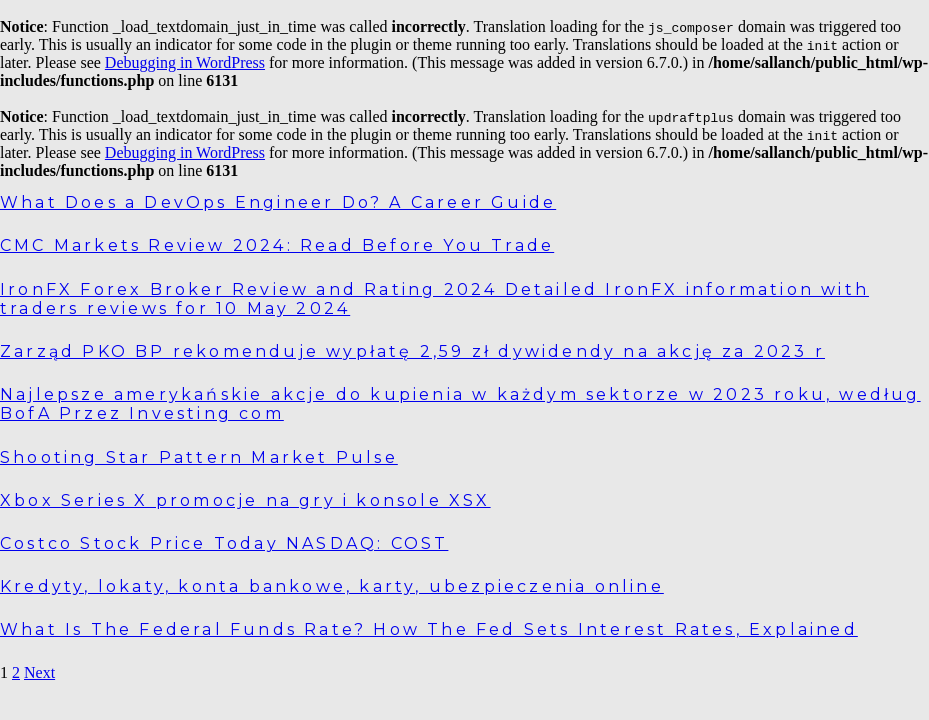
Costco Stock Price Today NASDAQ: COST (224, 543)
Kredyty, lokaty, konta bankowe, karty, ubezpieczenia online (332, 586)
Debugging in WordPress (185, 62)
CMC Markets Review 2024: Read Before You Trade (277, 245)
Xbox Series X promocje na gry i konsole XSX (245, 500)
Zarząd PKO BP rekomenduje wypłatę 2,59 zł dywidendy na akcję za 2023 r (412, 351)
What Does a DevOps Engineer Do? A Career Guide (278, 202)
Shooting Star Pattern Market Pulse (199, 457)
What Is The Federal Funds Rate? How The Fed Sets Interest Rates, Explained (429, 629)
